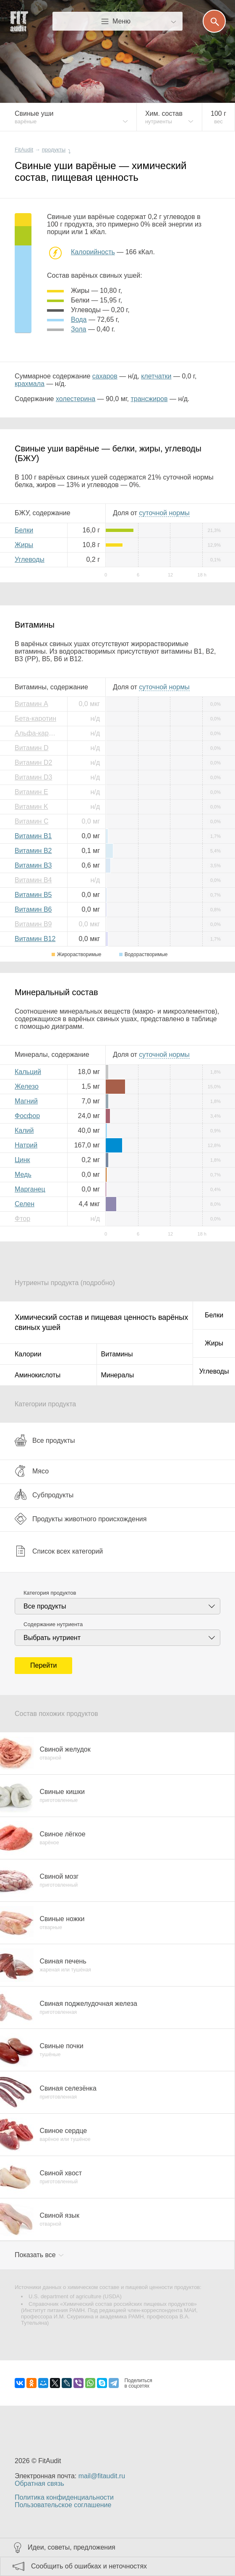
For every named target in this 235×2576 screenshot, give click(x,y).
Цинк (22, 1159)
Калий (24, 1130)
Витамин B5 (33, 894)
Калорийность (93, 252)
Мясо (32, 1471)
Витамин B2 (33, 850)
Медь (23, 1174)
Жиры (24, 544)
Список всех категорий (59, 1551)
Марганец (30, 1189)
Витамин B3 (33, 865)
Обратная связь (39, 2483)
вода (78, 319)
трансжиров (149, 398)
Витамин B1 (33, 836)
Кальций (28, 1071)
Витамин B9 (33, 924)
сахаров (105, 376)
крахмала (29, 383)
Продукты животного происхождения (80, 1519)
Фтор (22, 1218)
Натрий (26, 1145)
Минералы (117, 1375)
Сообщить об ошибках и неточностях (89, 2566)
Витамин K (31, 806)
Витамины (117, 1354)
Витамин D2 (33, 762)
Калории (28, 1354)
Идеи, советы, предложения (71, 2547)
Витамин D (31, 747)
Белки (24, 530)
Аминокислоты (37, 1375)
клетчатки (156, 376)
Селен (24, 1203)
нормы (164, 512)
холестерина (75, 398)
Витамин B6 (33, 909)
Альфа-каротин (38, 733)
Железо (27, 1086)
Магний (26, 1101)
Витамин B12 (35, 938)
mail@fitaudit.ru (101, 2476)
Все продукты (45, 1440)
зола (78, 329)
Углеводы (29, 559)
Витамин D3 (33, 777)
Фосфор (27, 1115)
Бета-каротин (35, 718)
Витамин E (31, 791)
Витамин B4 (33, 880)
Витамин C (31, 821)
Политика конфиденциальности (64, 2497)
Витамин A (31, 703)
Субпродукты (44, 1495)
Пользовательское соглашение (63, 2504)
